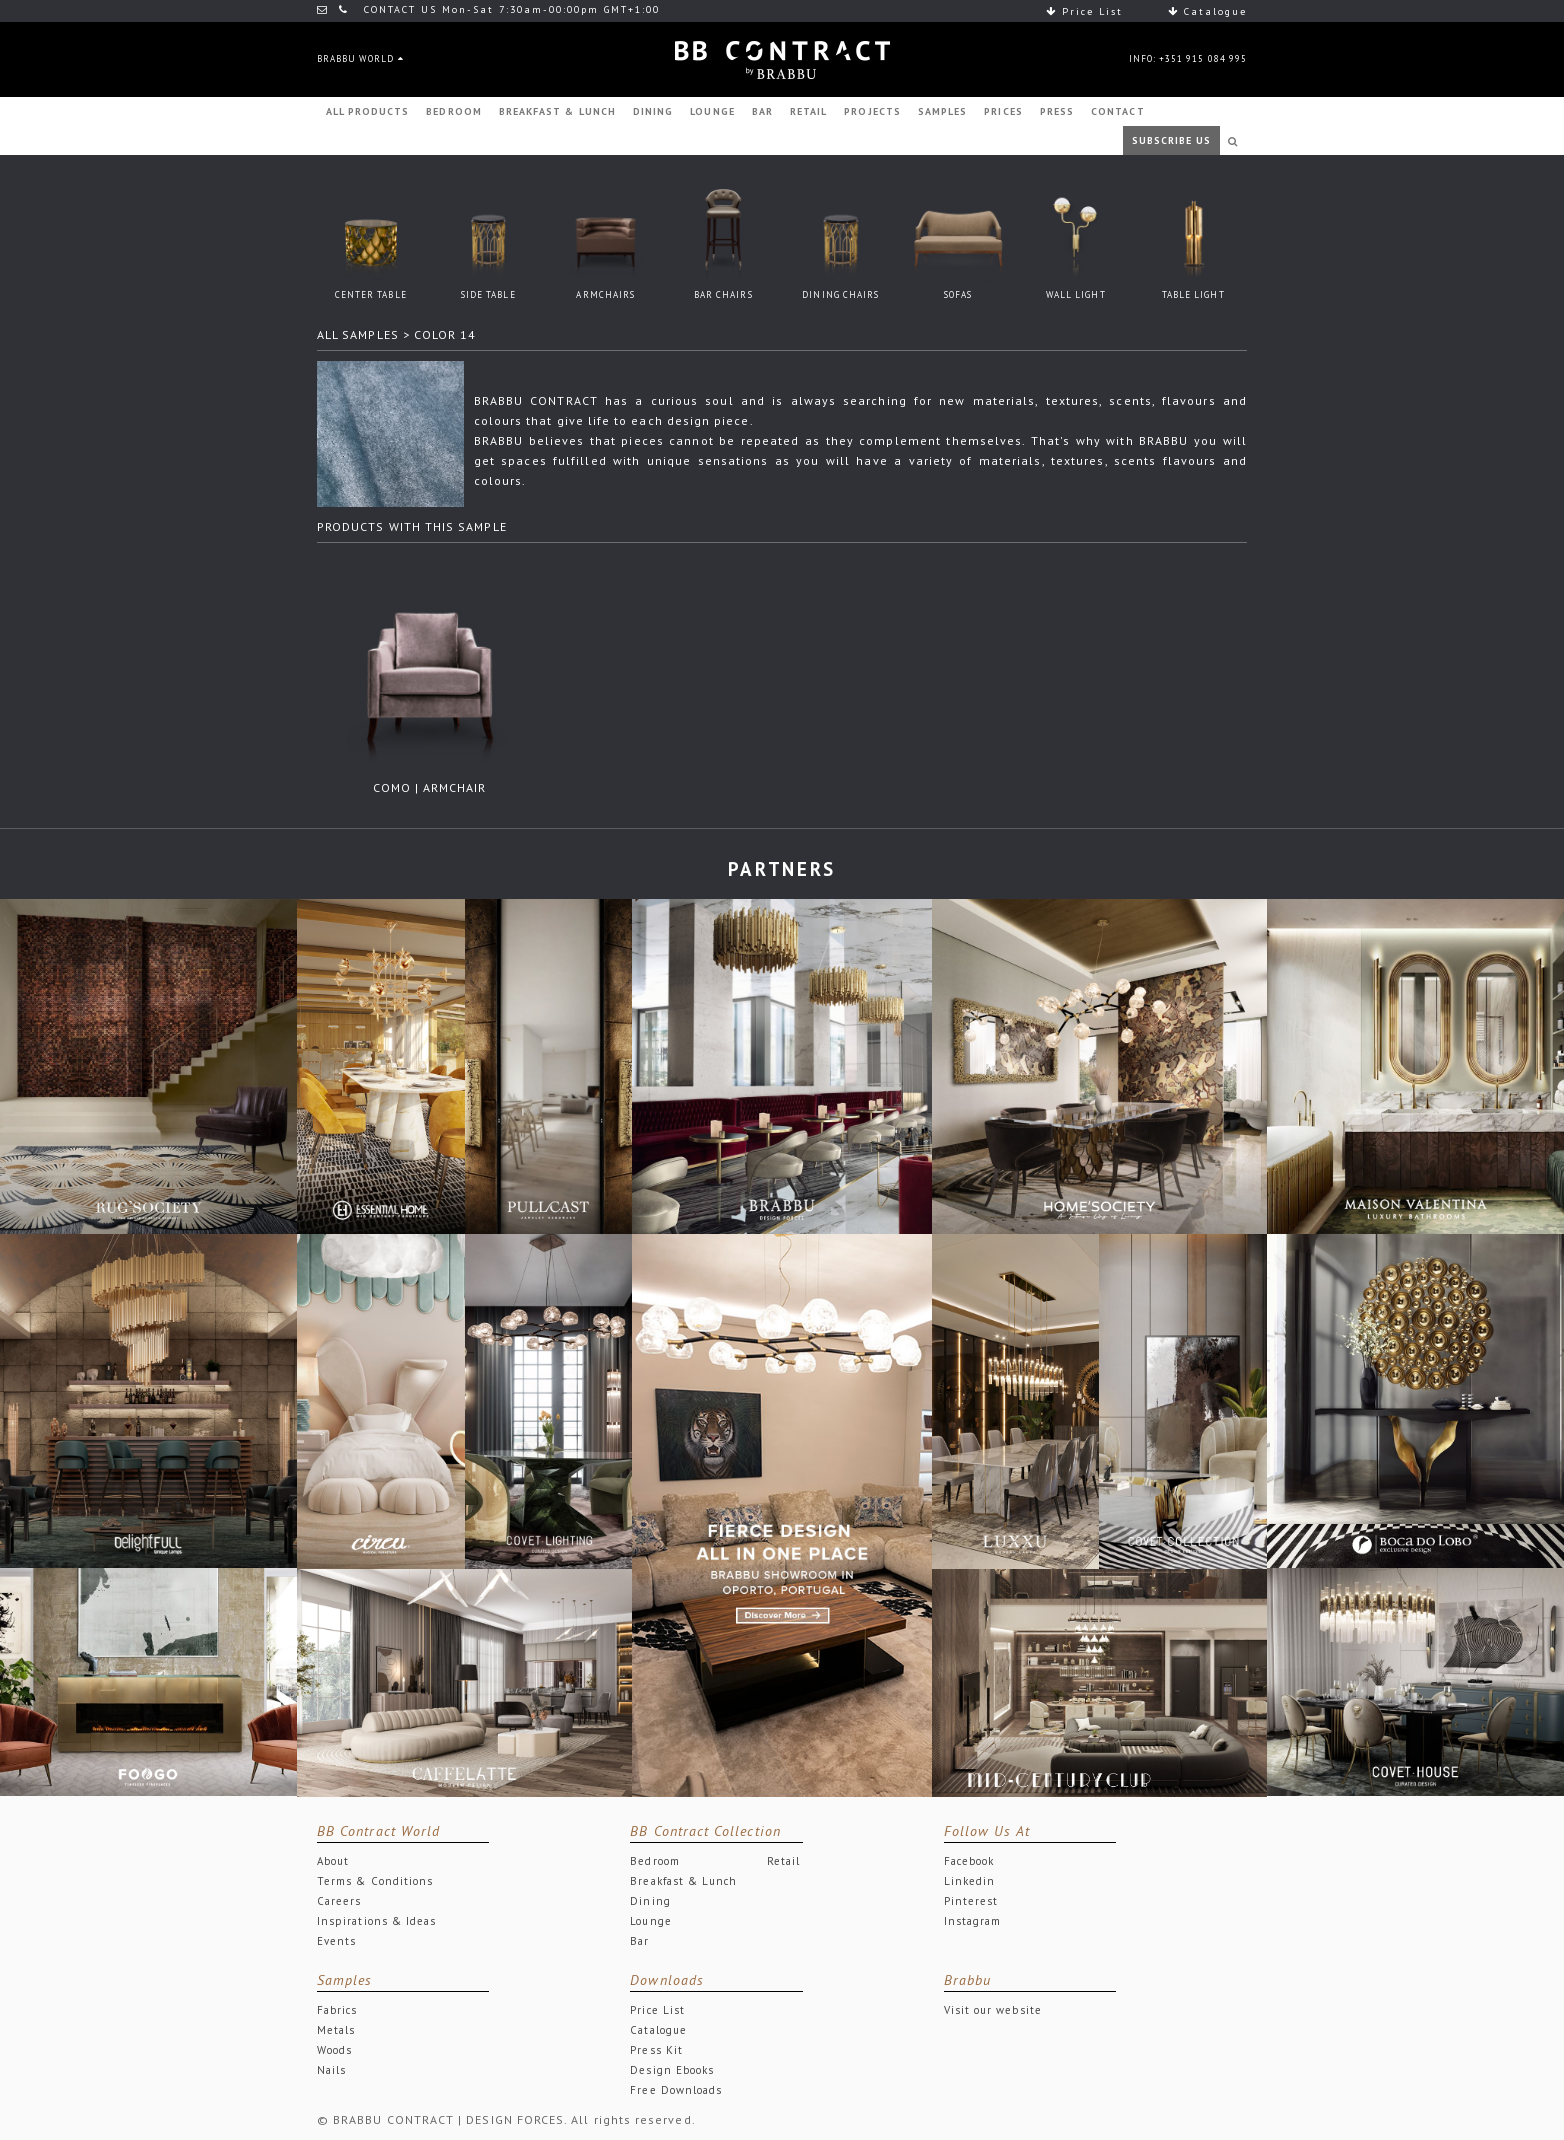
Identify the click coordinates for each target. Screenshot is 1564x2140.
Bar (639, 1941)
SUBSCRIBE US (1172, 140)
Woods (334, 2050)
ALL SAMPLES (358, 334)
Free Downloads (676, 2090)
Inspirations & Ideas (376, 1921)
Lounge (650, 1921)
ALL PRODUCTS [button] (368, 111)
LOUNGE (712, 111)
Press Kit (656, 2050)
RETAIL (808, 111)
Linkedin (970, 1881)
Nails (331, 2070)
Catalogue (1207, 11)
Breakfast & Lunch (683, 1881)
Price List (1084, 11)
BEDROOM (453, 111)
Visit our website (993, 2010)
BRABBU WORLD (360, 58)
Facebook (969, 1861)
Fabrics (337, 2010)
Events (336, 1941)
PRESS (1057, 111)
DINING (653, 111)
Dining (650, 1901)
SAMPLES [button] (942, 111)
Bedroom (654, 1861)
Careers (339, 1901)
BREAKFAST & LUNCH (557, 111)
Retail (783, 1861)
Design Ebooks (672, 2070)
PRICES (1003, 111)
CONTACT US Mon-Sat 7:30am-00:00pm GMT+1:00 (488, 9)
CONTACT (1117, 111)
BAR (762, 111)
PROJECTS (872, 111)
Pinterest (971, 1901)
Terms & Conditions (375, 1881)
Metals (336, 2030)
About (333, 1861)
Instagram (973, 1921)
